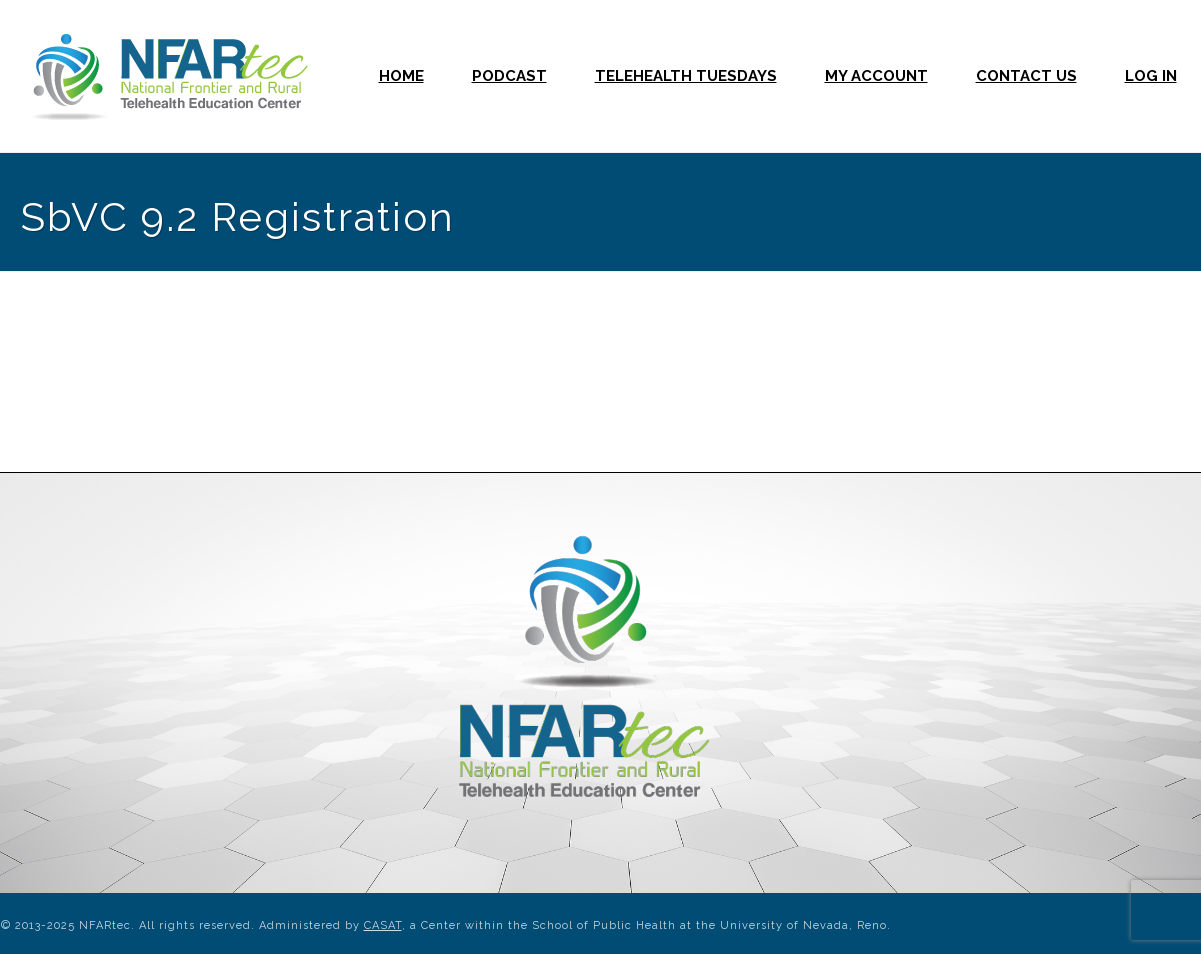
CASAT (383, 925)
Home (401, 76)
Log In (1151, 76)
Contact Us (1026, 76)
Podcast (509, 76)
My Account (876, 76)
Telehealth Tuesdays (686, 76)
